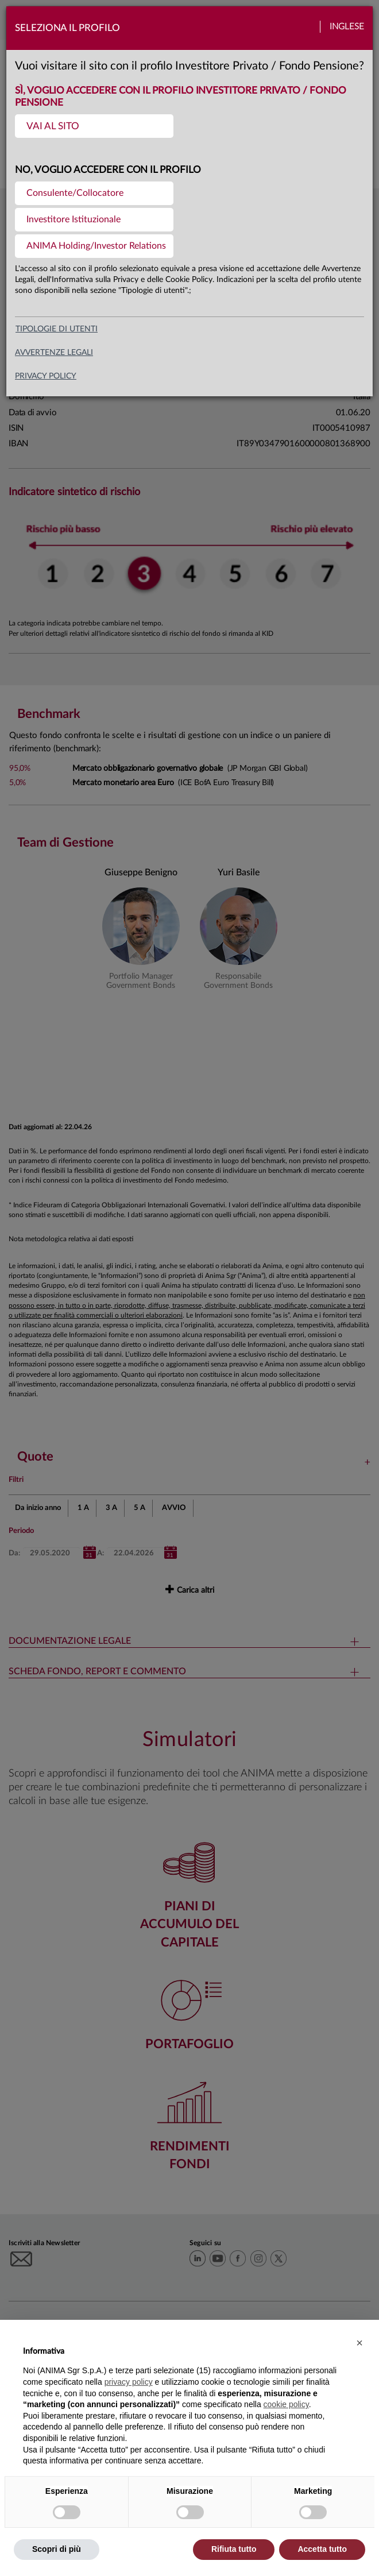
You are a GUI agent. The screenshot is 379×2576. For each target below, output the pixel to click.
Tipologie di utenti (57, 329)
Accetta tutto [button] (322, 2549)
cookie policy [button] (286, 2404)
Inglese (347, 26)
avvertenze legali (54, 353)
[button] (359, 2343)
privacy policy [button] (129, 2381)
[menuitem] (94, 126)
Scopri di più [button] (56, 2549)
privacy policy (45, 376)
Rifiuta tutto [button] (234, 2549)
